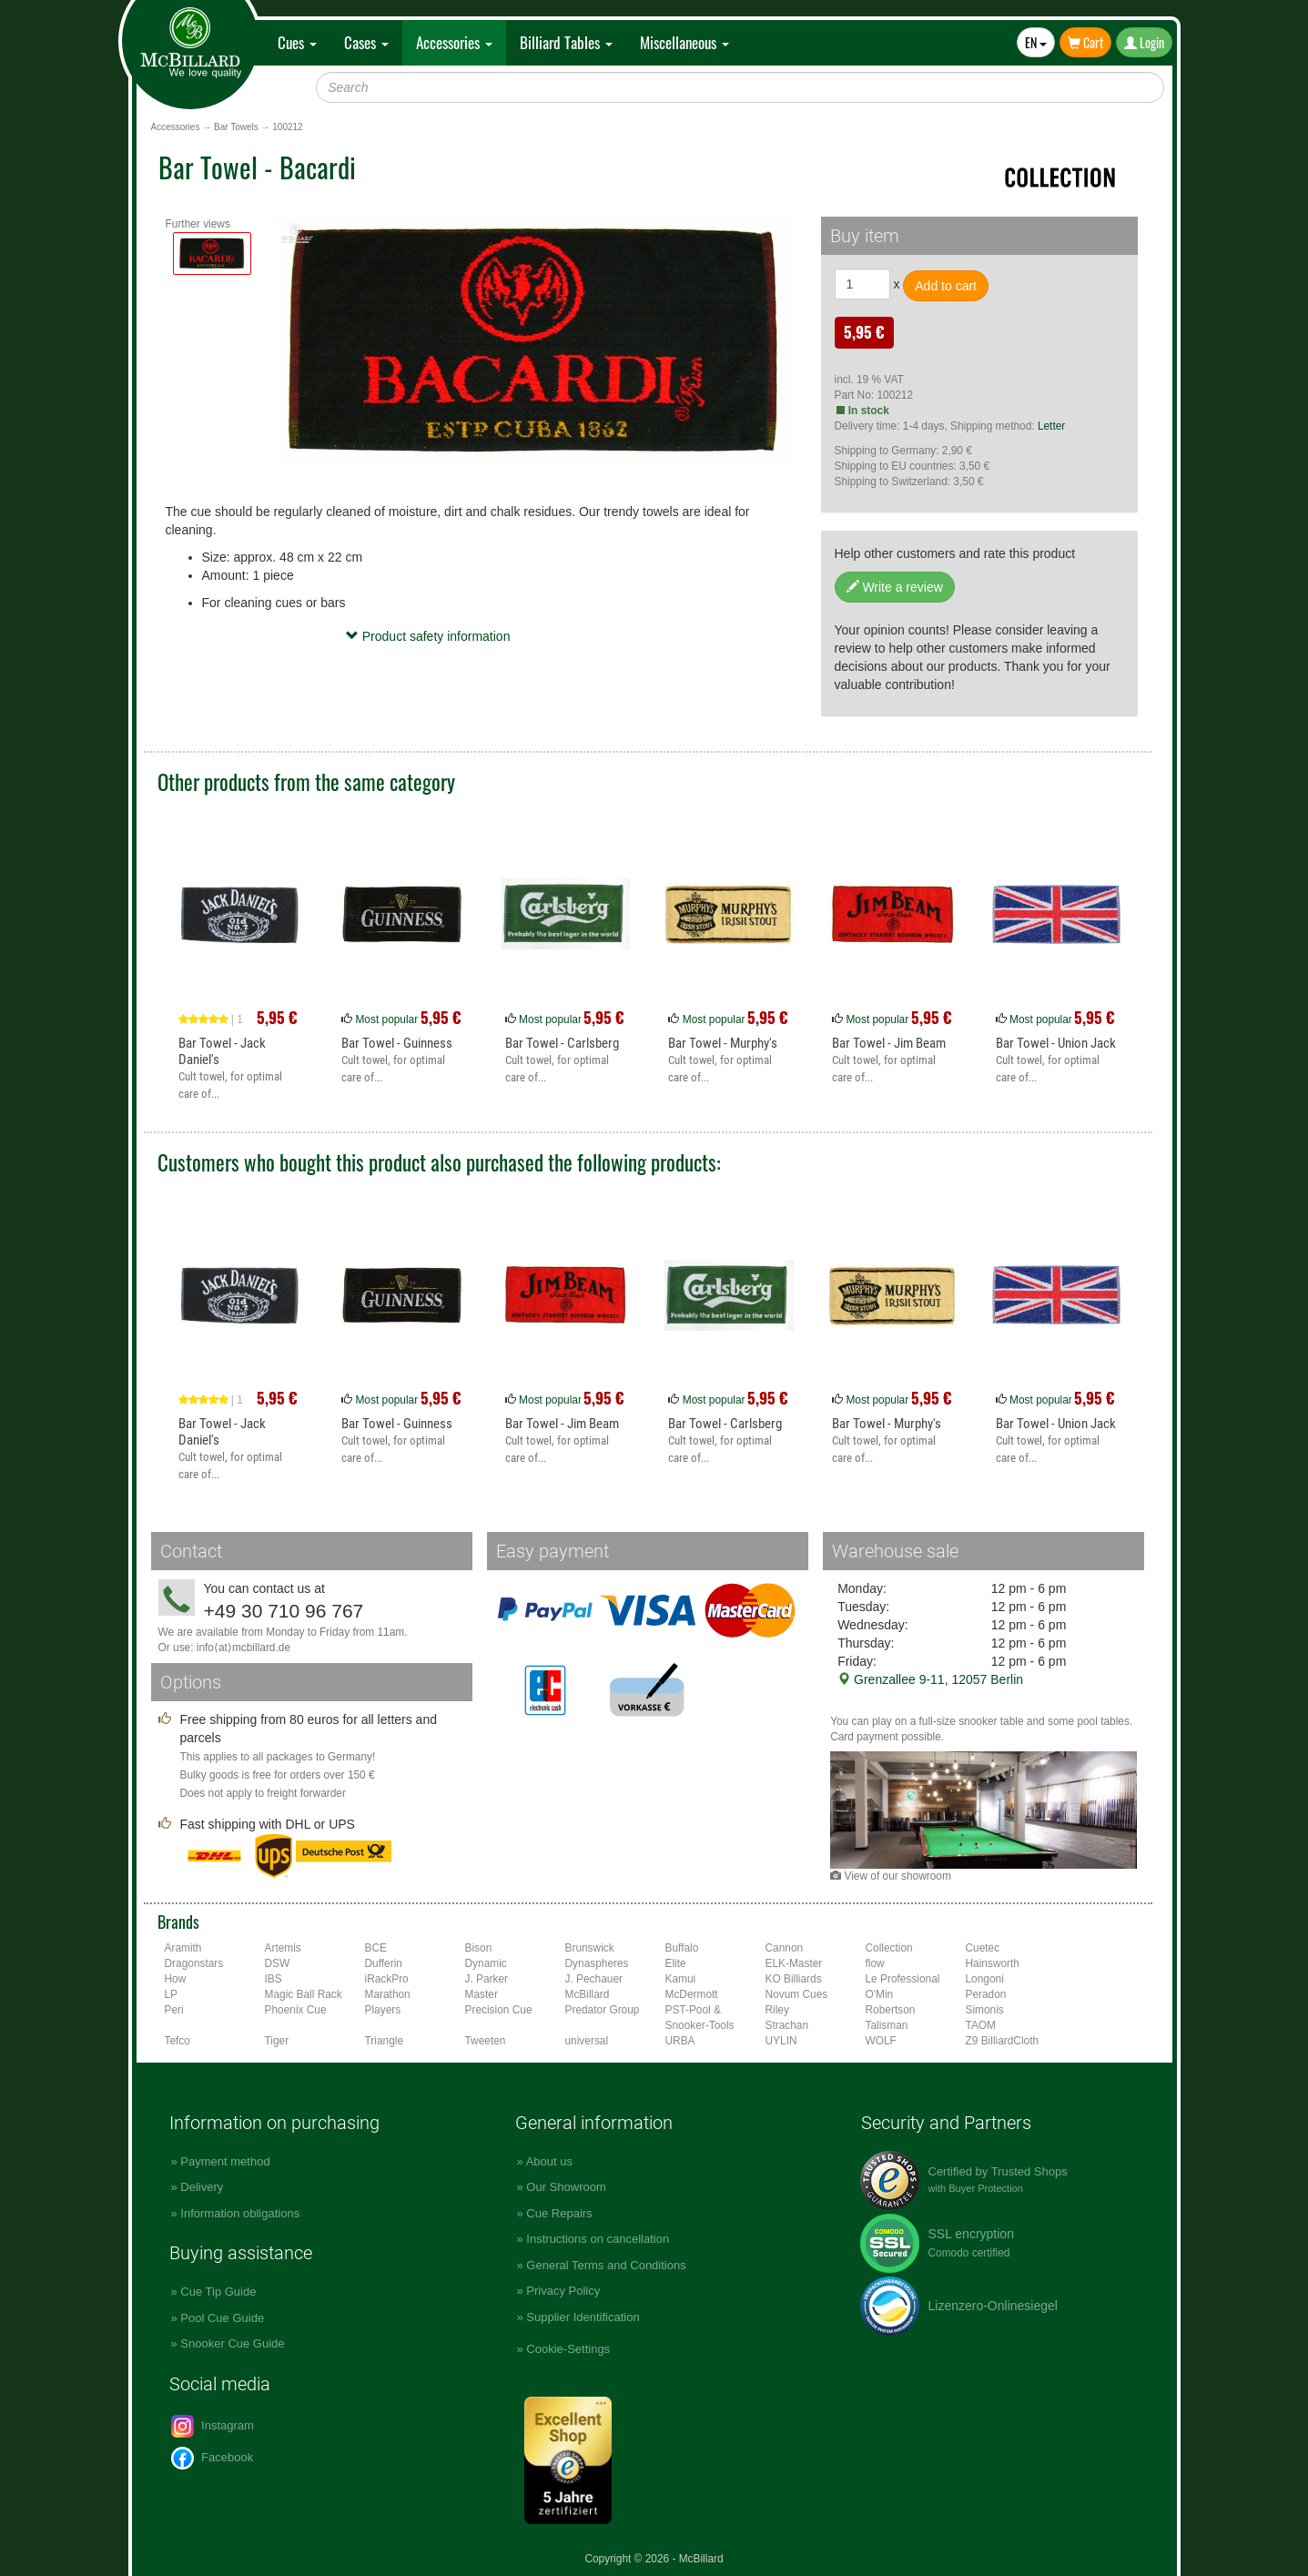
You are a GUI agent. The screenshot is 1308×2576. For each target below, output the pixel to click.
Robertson (891, 2009)
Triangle (384, 2040)
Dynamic (486, 1963)
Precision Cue (498, 2009)
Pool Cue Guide (222, 2318)
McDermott (691, 1994)
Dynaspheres (597, 1963)
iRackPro (387, 1979)
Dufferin (383, 1963)
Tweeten (485, 2040)
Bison (478, 1948)
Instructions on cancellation (597, 2239)
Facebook (212, 2458)
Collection (889, 1948)
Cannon (785, 1948)
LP (171, 1994)
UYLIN (781, 2040)
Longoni (985, 1979)
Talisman (887, 2025)
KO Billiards (794, 1979)
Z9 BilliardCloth (1002, 2040)
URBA (680, 2040)
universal (587, 2040)
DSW (277, 1963)
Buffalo (682, 1948)
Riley (777, 2009)
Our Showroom (565, 2187)
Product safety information (428, 636)
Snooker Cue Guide (232, 2343)
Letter (1051, 426)
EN (1036, 42)
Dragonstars (194, 1963)
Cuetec (983, 1948)
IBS (273, 1979)
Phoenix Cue (296, 2009)
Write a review (895, 587)
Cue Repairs (559, 2213)
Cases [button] (366, 42)
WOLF (881, 2040)
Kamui (680, 1979)
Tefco (177, 2040)
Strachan (787, 2025)
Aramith (183, 1948)
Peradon (986, 1994)
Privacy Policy (563, 2290)
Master (481, 1994)
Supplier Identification (582, 2317)
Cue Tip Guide (218, 2291)
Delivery (201, 2187)
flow (875, 1963)
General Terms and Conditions (605, 2265)
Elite (675, 1963)
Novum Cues (797, 1994)
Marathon (388, 1994)
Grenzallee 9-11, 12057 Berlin (930, 1679)
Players (383, 2009)
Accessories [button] (454, 42)
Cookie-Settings (568, 2349)
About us (549, 2161)
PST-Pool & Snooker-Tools (700, 2017)
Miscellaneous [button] (684, 42)
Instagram (212, 2426)
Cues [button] (297, 42)
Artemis (283, 1948)
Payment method (224, 2161)
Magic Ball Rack (303, 1994)
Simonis (985, 2009)
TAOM (981, 2025)
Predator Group (602, 2009)
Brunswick (589, 1948)
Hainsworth (992, 1963)
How (176, 1979)
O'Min (880, 1994)
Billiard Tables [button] (566, 42)
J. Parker (487, 1979)
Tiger (277, 2040)
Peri (174, 2009)
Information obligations (239, 2213)
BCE (376, 1948)
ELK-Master (794, 1963)
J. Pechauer (594, 1979)
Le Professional (903, 1979)
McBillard (587, 1994)
